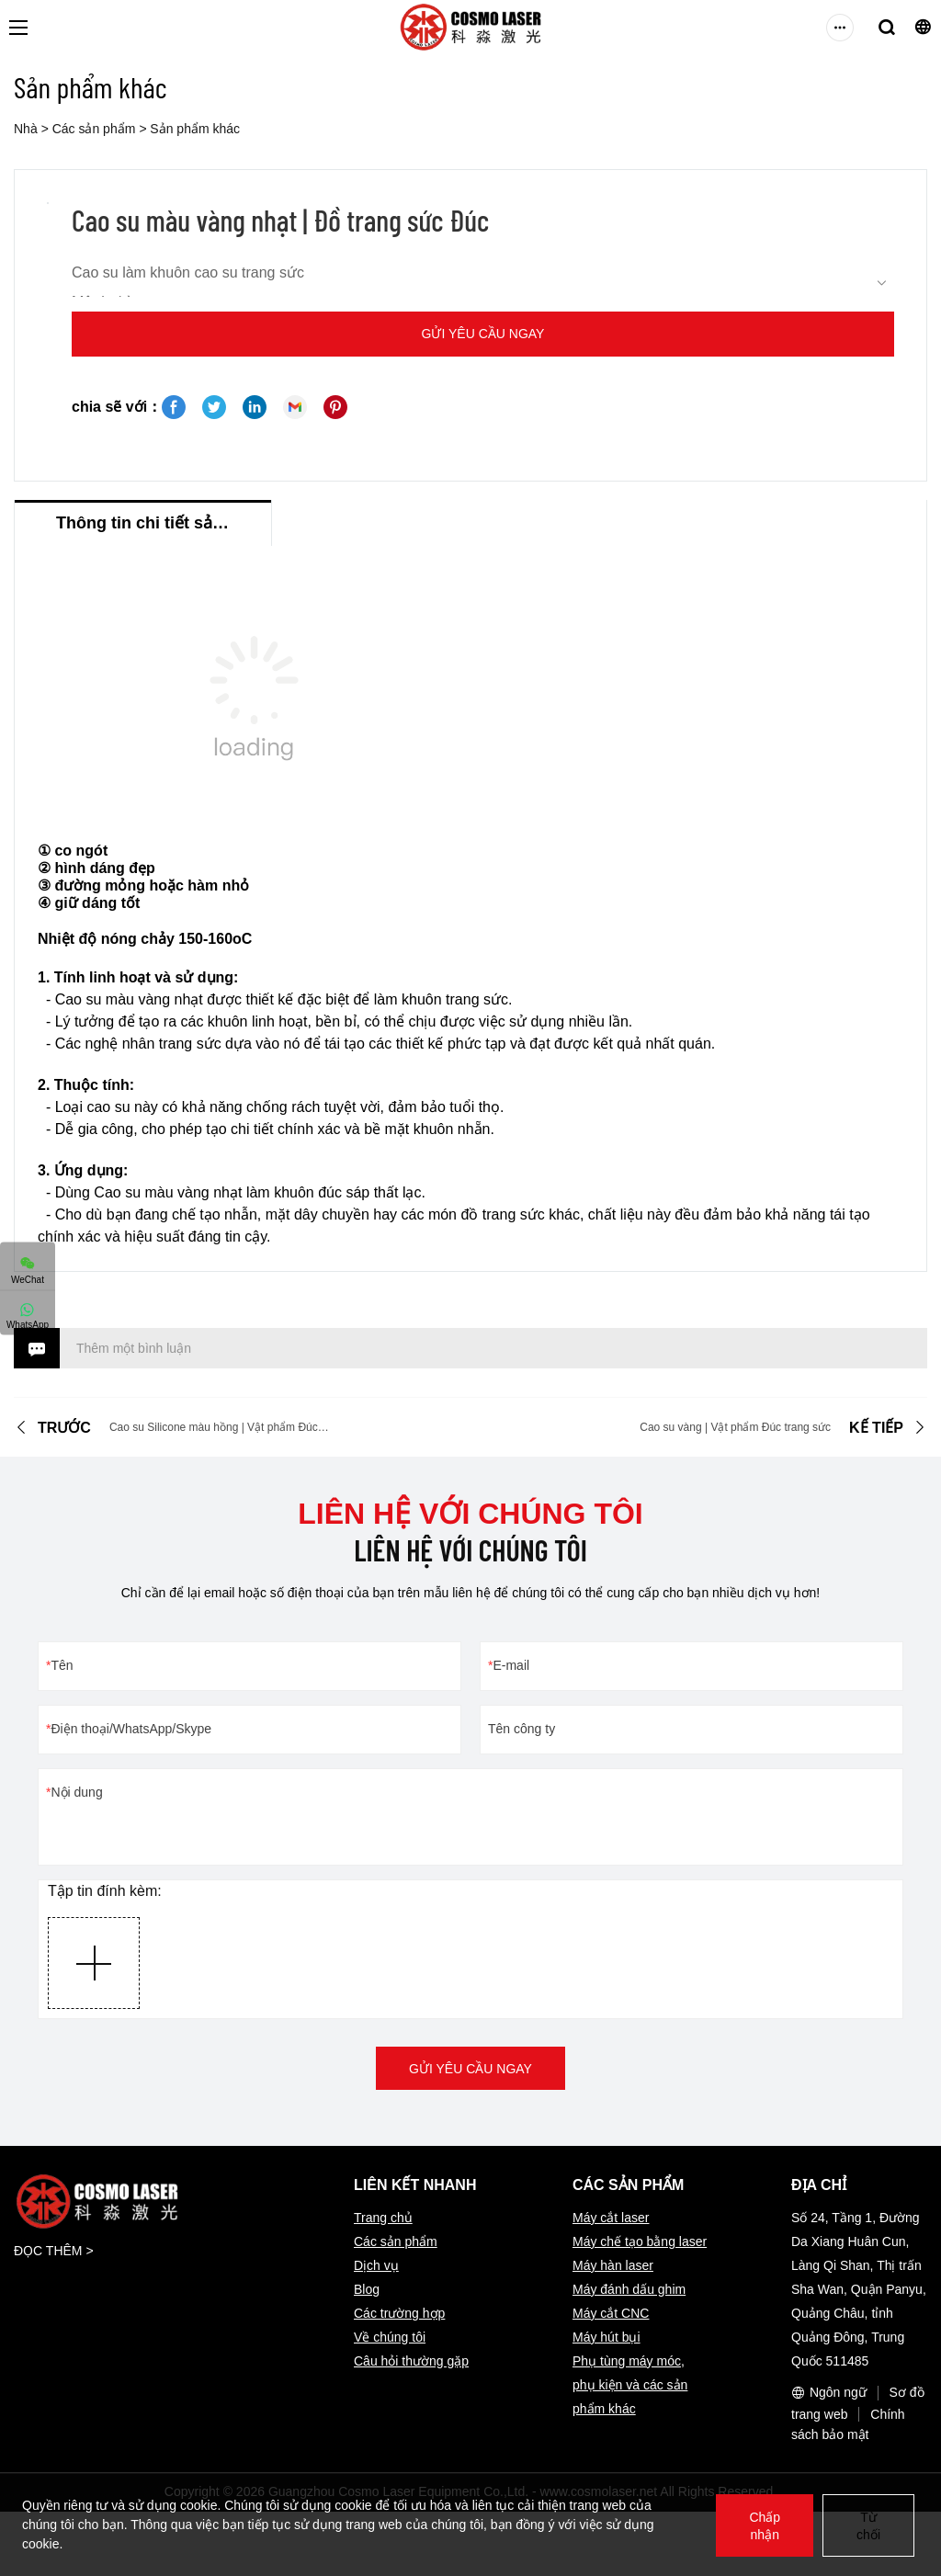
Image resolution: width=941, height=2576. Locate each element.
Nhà (26, 128)
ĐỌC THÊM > (54, 2250)
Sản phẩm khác (195, 128)
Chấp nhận (764, 2526)
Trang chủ (383, 2217)
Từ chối (868, 2526)
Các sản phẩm (94, 128)
